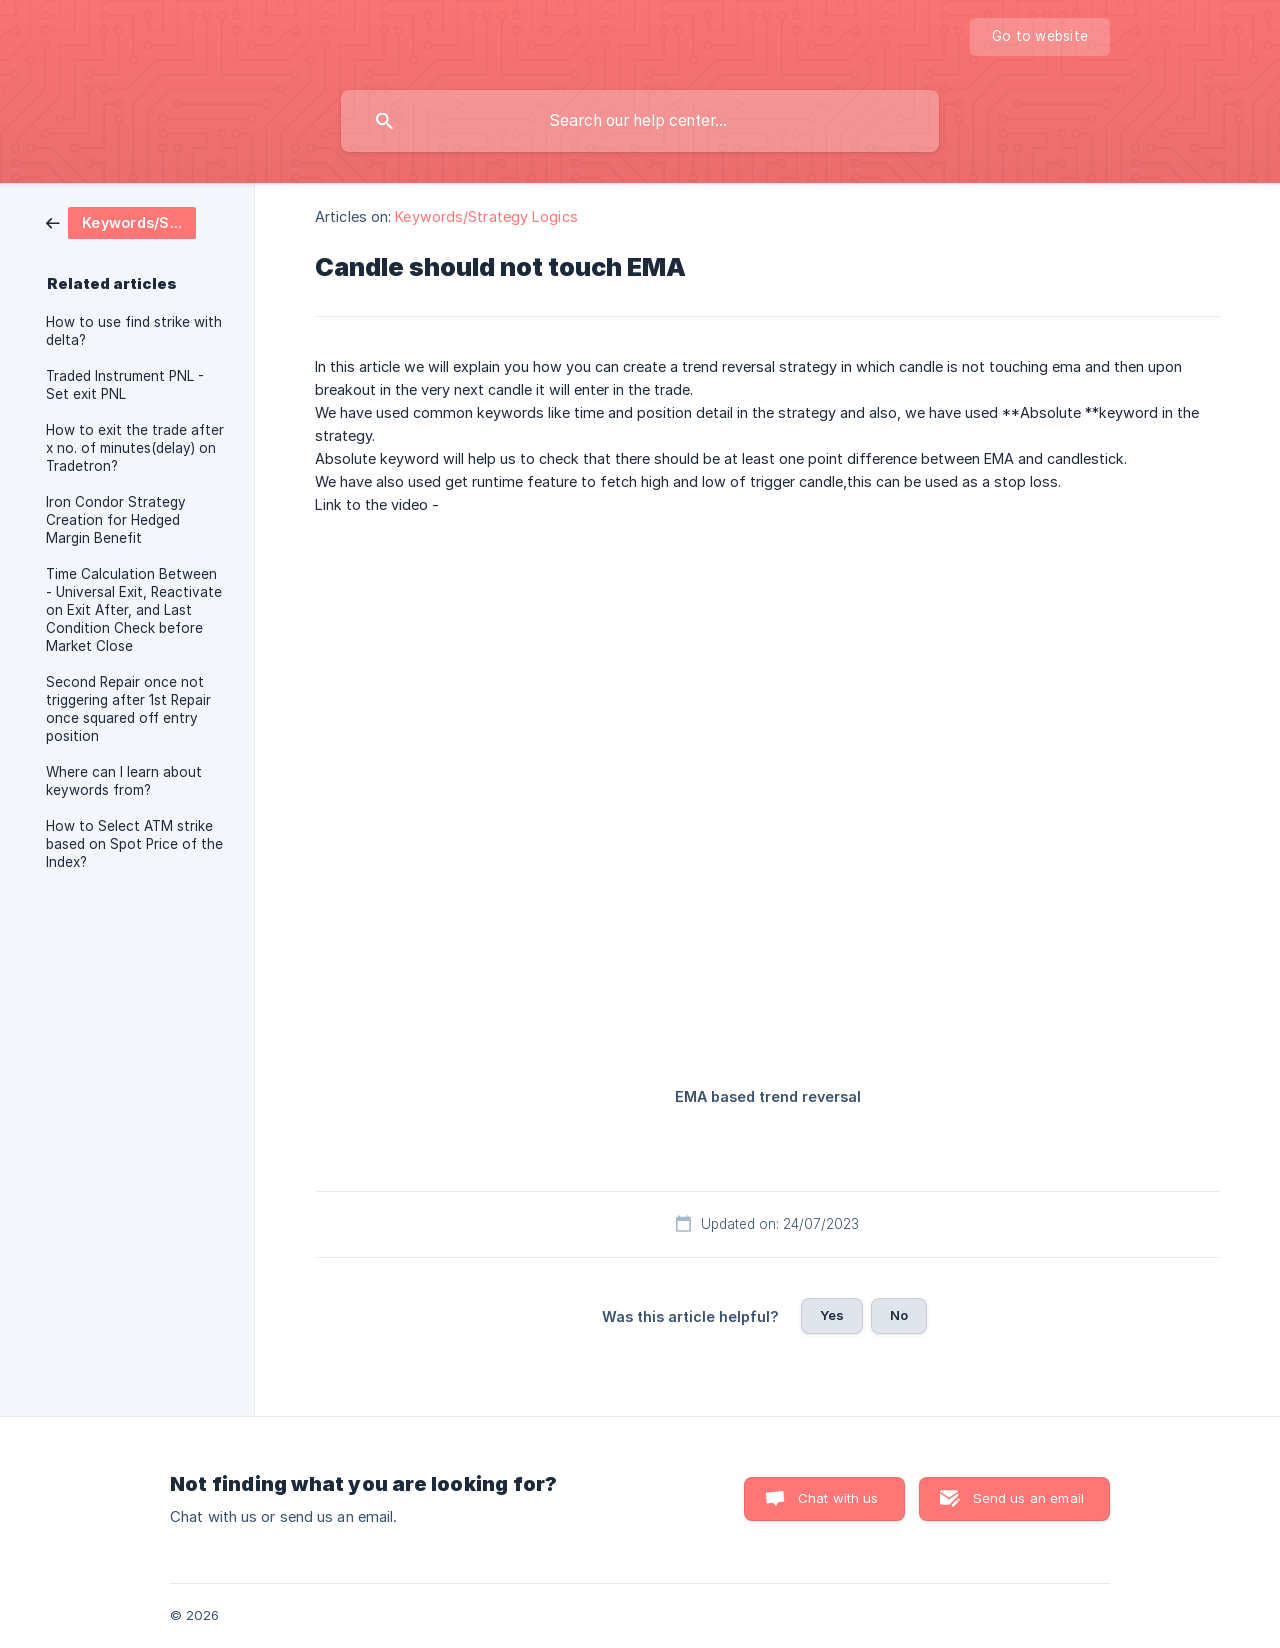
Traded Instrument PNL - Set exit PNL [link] (125, 385)
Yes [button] (832, 1315)
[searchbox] (640, 121)
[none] (1040, 37)
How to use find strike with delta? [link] (134, 331)
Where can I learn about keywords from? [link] (124, 781)
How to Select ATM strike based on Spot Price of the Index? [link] (134, 844)
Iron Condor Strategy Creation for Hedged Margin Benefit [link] (116, 520)
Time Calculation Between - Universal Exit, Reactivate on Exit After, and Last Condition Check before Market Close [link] (134, 610)
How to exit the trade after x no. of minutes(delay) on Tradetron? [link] (135, 448)
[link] (121, 221)
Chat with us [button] (838, 1498)
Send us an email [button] (1028, 1498)
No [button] (899, 1315)
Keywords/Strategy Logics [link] (486, 216)
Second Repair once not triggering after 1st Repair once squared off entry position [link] (128, 709)
